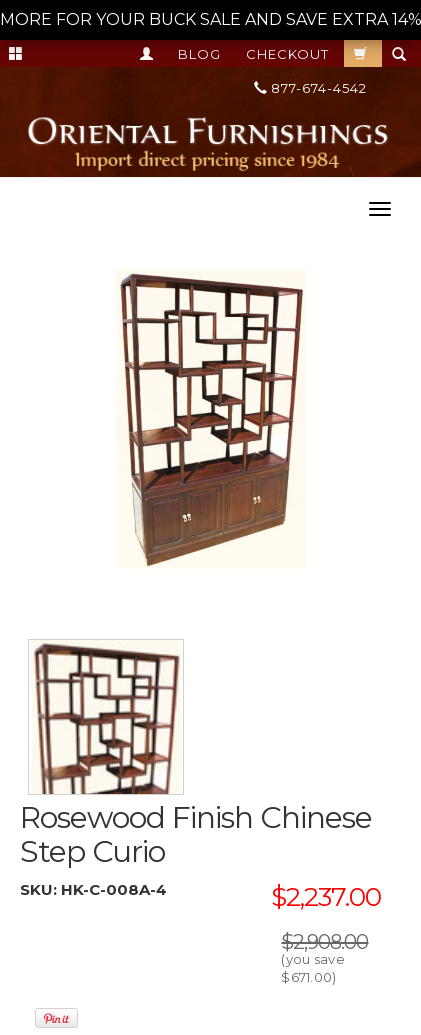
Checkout (287, 54)
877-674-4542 (310, 88)
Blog (199, 54)
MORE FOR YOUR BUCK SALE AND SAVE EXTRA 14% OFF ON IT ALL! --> (210, 19)
